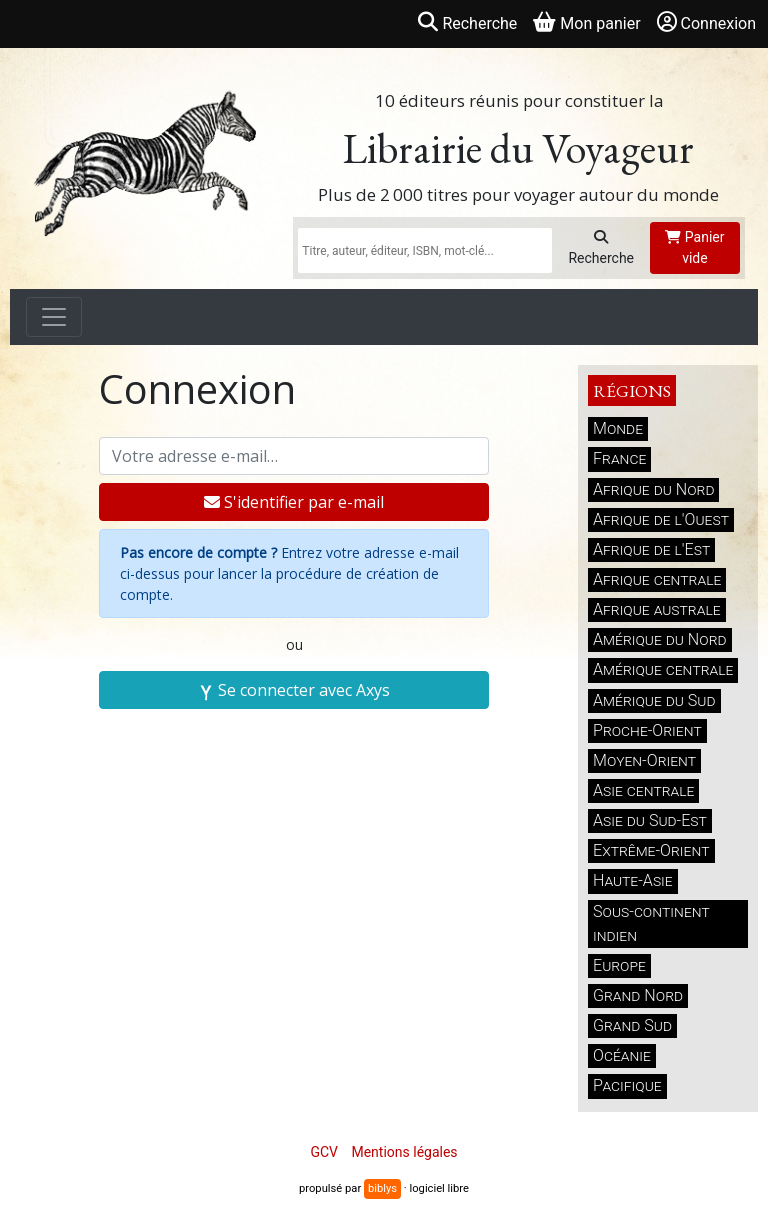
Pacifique (627, 1085)
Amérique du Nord (660, 639)
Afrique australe (657, 609)
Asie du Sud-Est (650, 820)
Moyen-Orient (644, 760)
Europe (619, 965)
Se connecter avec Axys (294, 690)
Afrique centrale (657, 579)
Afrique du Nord (653, 489)
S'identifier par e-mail (294, 502)
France (619, 458)
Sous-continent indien (651, 923)
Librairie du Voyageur (518, 148)
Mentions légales (404, 1152)
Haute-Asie (633, 880)
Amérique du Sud (654, 700)
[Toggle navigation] (54, 317)
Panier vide (694, 247)
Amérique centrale (663, 669)
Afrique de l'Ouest (661, 519)
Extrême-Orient (651, 850)
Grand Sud (632, 1025)
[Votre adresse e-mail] (294, 456)
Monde (618, 428)
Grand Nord (638, 995)
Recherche (601, 248)
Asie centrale (643, 790)
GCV (324, 1152)
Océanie (622, 1055)
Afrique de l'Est (651, 549)
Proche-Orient (647, 730)
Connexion (706, 22)
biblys (382, 1188)
